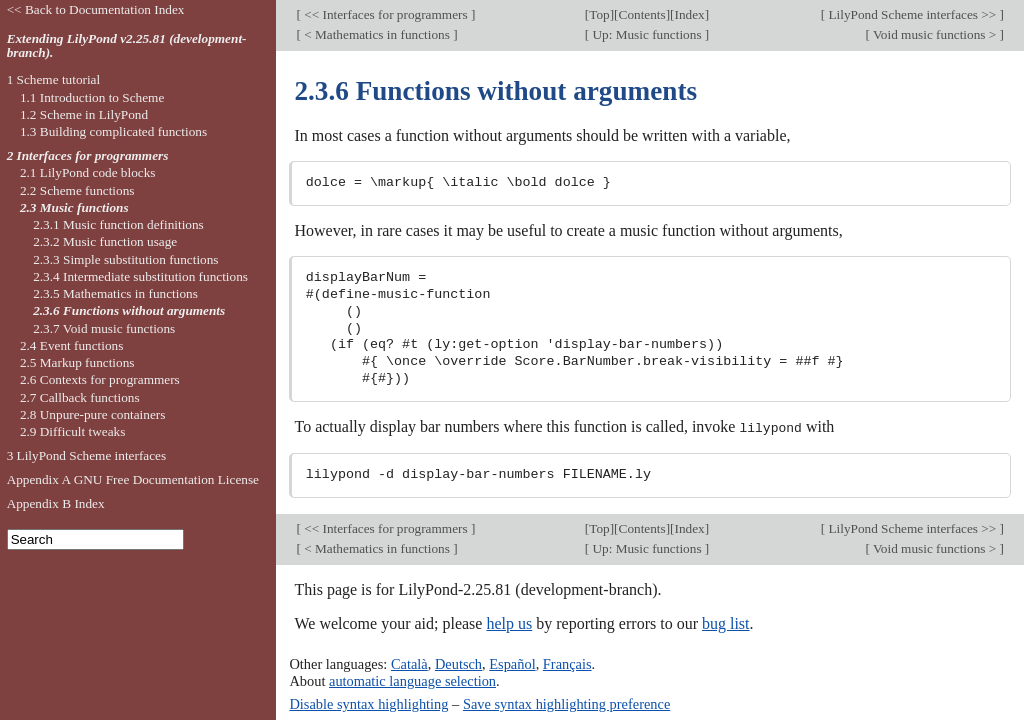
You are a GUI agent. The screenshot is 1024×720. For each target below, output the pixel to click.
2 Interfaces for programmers (88, 155)
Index (690, 14)
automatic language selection (412, 680)
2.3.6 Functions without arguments (129, 310)
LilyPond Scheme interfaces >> (912, 14)
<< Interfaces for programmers (386, 14)
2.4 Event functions (72, 345)
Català (409, 664)
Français (567, 664)
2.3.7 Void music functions (104, 328)
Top (599, 14)
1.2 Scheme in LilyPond (84, 114)
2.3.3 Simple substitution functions (125, 259)
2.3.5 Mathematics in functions (115, 293)
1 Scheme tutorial (54, 79)
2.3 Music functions (74, 207)
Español (512, 664)
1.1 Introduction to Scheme (92, 97)
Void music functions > (935, 34)
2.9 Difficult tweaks (73, 431)
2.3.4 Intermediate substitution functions (140, 276)
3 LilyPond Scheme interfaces (87, 455)
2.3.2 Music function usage (105, 241)
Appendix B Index (56, 503)
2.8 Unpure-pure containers (93, 414)
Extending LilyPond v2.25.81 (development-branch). (127, 46)
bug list (726, 623)
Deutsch (458, 664)
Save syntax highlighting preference (566, 703)
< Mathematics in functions (377, 34)
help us (509, 623)
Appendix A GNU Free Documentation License (133, 479)
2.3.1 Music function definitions (118, 224)
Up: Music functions (647, 34)
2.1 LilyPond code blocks (88, 172)
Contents (642, 14)
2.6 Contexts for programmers (100, 379)
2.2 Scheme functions (77, 190)
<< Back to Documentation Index (96, 9)
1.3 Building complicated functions (113, 131)
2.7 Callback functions (80, 397)
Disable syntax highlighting (368, 703)
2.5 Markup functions (77, 362)
